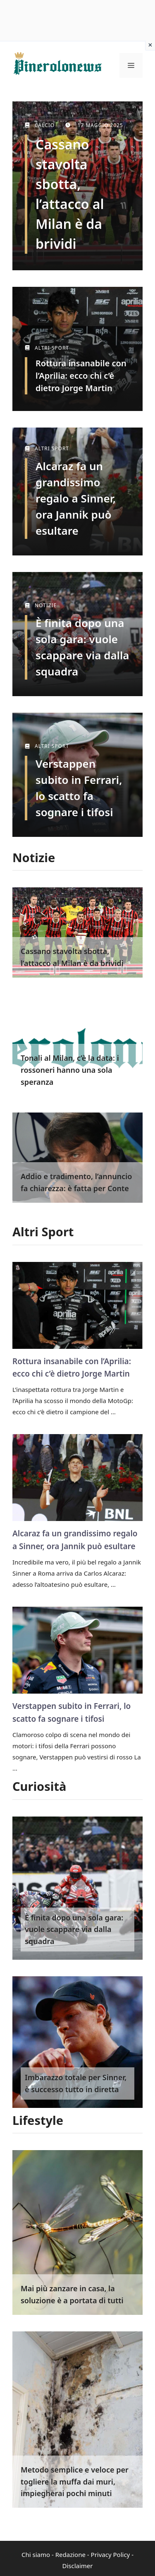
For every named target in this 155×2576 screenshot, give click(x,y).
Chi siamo (35, 2554)
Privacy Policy (110, 2554)
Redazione (70, 2554)
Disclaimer (77, 2566)
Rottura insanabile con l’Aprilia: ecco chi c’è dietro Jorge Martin (81, 376)
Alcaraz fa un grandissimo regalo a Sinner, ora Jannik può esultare (76, 498)
